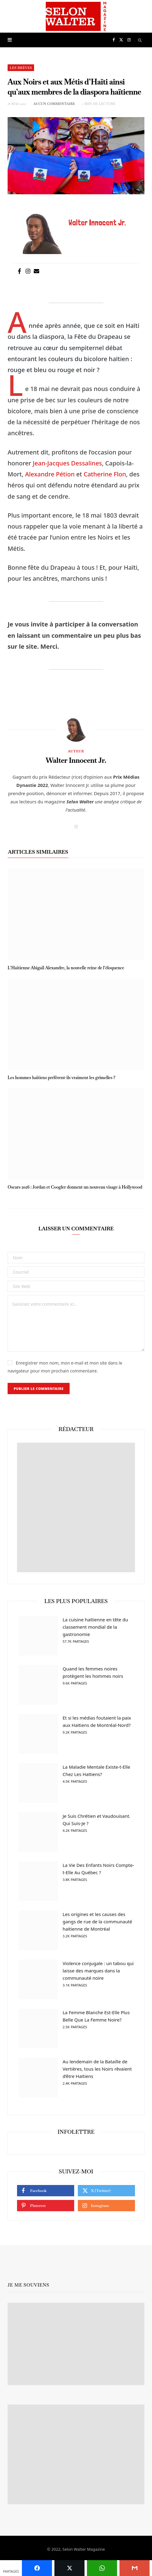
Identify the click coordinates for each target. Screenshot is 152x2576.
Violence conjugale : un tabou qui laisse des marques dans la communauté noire (99, 1974)
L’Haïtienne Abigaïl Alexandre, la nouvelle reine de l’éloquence (66, 967)
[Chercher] (140, 40)
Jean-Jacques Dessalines (67, 463)
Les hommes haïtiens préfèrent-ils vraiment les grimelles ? (61, 1077)
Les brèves (21, 68)
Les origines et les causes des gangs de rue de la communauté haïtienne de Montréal (99, 1925)
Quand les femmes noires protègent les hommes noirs (99, 1676)
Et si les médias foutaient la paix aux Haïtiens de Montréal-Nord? (99, 1725)
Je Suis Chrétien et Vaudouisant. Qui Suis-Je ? (99, 1823)
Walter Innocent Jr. (76, 760)
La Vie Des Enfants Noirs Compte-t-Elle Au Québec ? (99, 1872)
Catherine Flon (105, 474)
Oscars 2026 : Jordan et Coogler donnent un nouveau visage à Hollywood (75, 1187)
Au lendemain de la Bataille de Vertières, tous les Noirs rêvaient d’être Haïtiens (99, 2072)
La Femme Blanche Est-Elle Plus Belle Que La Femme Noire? (99, 2020)
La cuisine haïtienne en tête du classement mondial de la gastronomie (99, 1630)
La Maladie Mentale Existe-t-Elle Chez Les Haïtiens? (99, 1774)
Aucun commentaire (54, 104)
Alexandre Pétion (49, 474)
